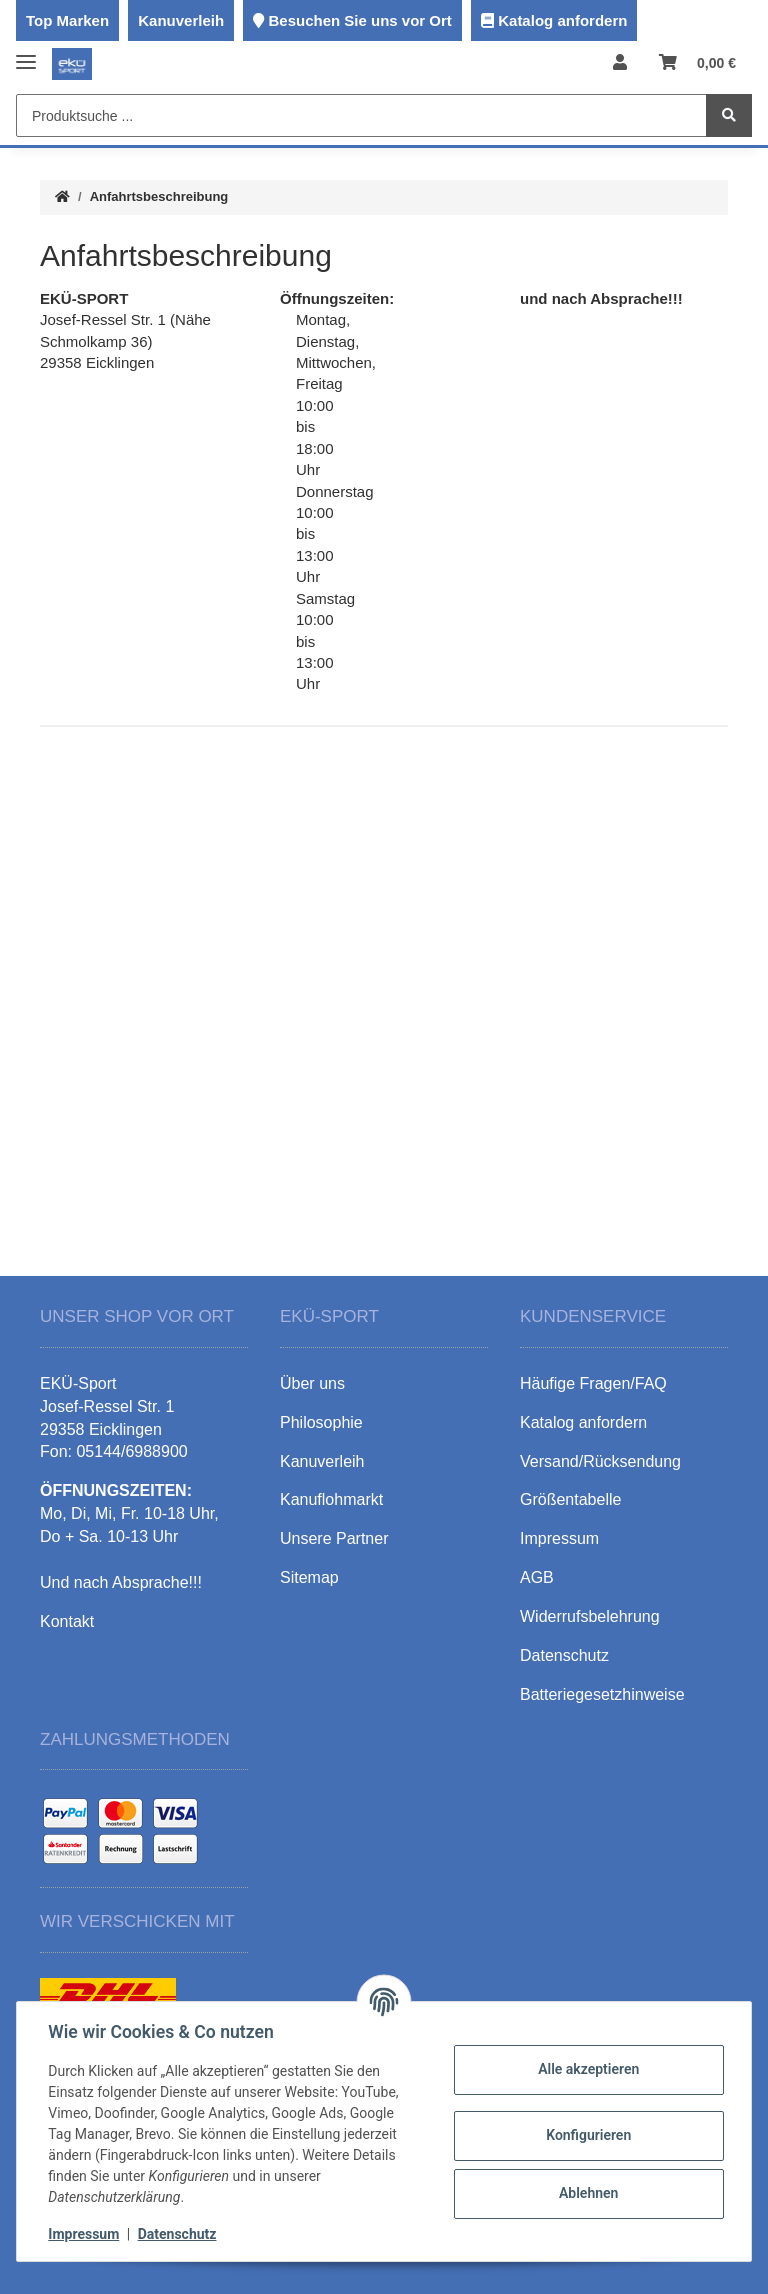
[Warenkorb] (697, 63)
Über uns (312, 1383)
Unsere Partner (334, 1538)
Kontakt (67, 1621)
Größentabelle (570, 1499)
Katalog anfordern (562, 20)
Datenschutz (177, 2234)
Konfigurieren (587, 2135)
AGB (537, 1577)
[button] (620, 63)
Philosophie (321, 1422)
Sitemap (309, 1577)
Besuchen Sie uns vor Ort (359, 20)
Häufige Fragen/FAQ (593, 1383)
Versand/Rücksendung (600, 1461)
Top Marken (67, 20)
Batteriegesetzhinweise (602, 1694)
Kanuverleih (181, 20)
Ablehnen (587, 2193)
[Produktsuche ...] (361, 115)
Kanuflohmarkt (331, 1499)
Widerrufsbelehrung (590, 1616)
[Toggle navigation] (26, 53)
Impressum (84, 2234)
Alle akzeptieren (587, 2069)
